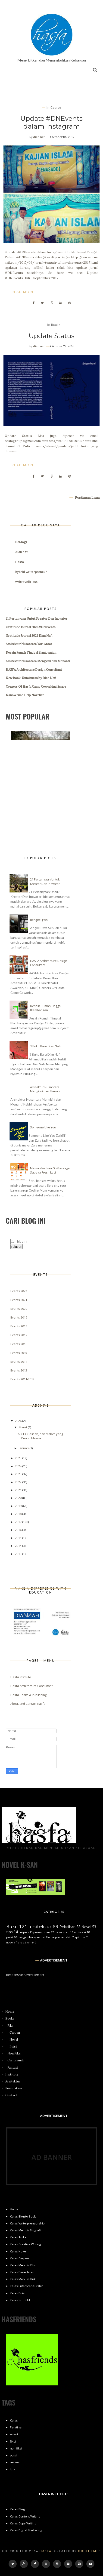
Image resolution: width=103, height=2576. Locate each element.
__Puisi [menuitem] (11, 2046)
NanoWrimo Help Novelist (25, 695)
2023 (18, 1474)
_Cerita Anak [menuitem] (14, 2060)
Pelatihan (67, 1926)
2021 (18, 1490)
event (14, 2434)
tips (9, 1931)
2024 (18, 1466)
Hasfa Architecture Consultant (31, 1686)
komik (30, 1942)
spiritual (80, 1937)
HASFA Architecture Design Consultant (34, 670)
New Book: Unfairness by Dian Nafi (31, 678)
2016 (18, 1530)
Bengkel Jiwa (39, 920)
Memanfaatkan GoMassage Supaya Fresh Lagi (50, 1170)
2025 (18, 1458)
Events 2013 (18, 1370)
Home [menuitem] (9, 2012)
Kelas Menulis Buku (23, 2279)
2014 (18, 1546)
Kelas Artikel (18, 2237)
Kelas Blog (17, 2509)
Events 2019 (18, 1317)
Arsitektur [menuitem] (12, 2081)
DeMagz (21, 542)
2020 (18, 1498)
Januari (24, 1448)
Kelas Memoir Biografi (25, 2230)
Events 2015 (18, 1353)
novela (10, 1942)
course (55, 107)
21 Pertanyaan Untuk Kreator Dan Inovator (36, 619)
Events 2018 (18, 1326)
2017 (18, 1522)
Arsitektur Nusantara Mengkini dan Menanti (38, 661)
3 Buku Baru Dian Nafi (45, 1046)
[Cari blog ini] (34, 1241)
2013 (18, 1554)
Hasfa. (46, 2551)
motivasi (80, 1932)
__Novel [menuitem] (11, 2040)
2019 (18, 1506)
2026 (18, 1421)
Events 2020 (18, 1309)
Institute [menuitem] (11, 2074)
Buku (12, 1926)
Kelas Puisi (17, 2293)
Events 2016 (18, 1344)
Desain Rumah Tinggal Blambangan (31, 653)
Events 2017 (18, 1335)
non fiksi (16, 2448)
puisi (9, 1937)
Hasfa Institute (20, 1677)
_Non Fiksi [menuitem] (13, 2053)
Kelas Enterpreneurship (27, 2286)
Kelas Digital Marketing (26, 2530)
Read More (23, 292)
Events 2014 (18, 1361)
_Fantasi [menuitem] (11, 2067)
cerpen (24, 1932)
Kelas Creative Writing (25, 2244)
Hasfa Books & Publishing (28, 1695)
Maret (23, 1427)
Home (14, 2209)
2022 (18, 1482)
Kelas (14, 2420)
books (55, 325)
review (14, 2462)
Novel (86, 1926)
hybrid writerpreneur (31, 572)
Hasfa (19, 562)
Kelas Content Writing (25, 2516)
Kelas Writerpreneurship (27, 2223)
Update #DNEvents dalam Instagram (51, 122)
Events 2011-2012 (22, 1379)
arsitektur (40, 1926)
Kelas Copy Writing (23, 2523)
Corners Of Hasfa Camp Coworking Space (36, 687)
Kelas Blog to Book (23, 2216)
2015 (18, 1538)
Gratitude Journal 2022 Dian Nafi (29, 636)
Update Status (52, 336)
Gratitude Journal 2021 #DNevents (31, 627)
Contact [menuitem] (11, 2095)
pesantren (62, 1932)
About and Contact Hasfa (28, 1704)
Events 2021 (18, 1300)
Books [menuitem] (9, 2018)
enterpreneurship (60, 1937)
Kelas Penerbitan (22, 2272)
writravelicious (26, 582)
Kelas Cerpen (19, 2258)
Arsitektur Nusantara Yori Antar (29, 644)
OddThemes (89, 2551)
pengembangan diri (31, 1937)
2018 (18, 1514)
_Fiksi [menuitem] (9, 2026)
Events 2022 (18, 1291)
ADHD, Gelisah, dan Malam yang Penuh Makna (40, 1436)
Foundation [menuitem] (13, 2088)
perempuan (41, 1932)
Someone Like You (43, 1127)
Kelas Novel (18, 2251)
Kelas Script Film (21, 2300)
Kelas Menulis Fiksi (23, 2265)
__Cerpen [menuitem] (12, 2033)
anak (21, 1942)
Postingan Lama (87, 497)
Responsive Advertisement (25, 1975)
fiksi (13, 2441)
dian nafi (39, 137)
